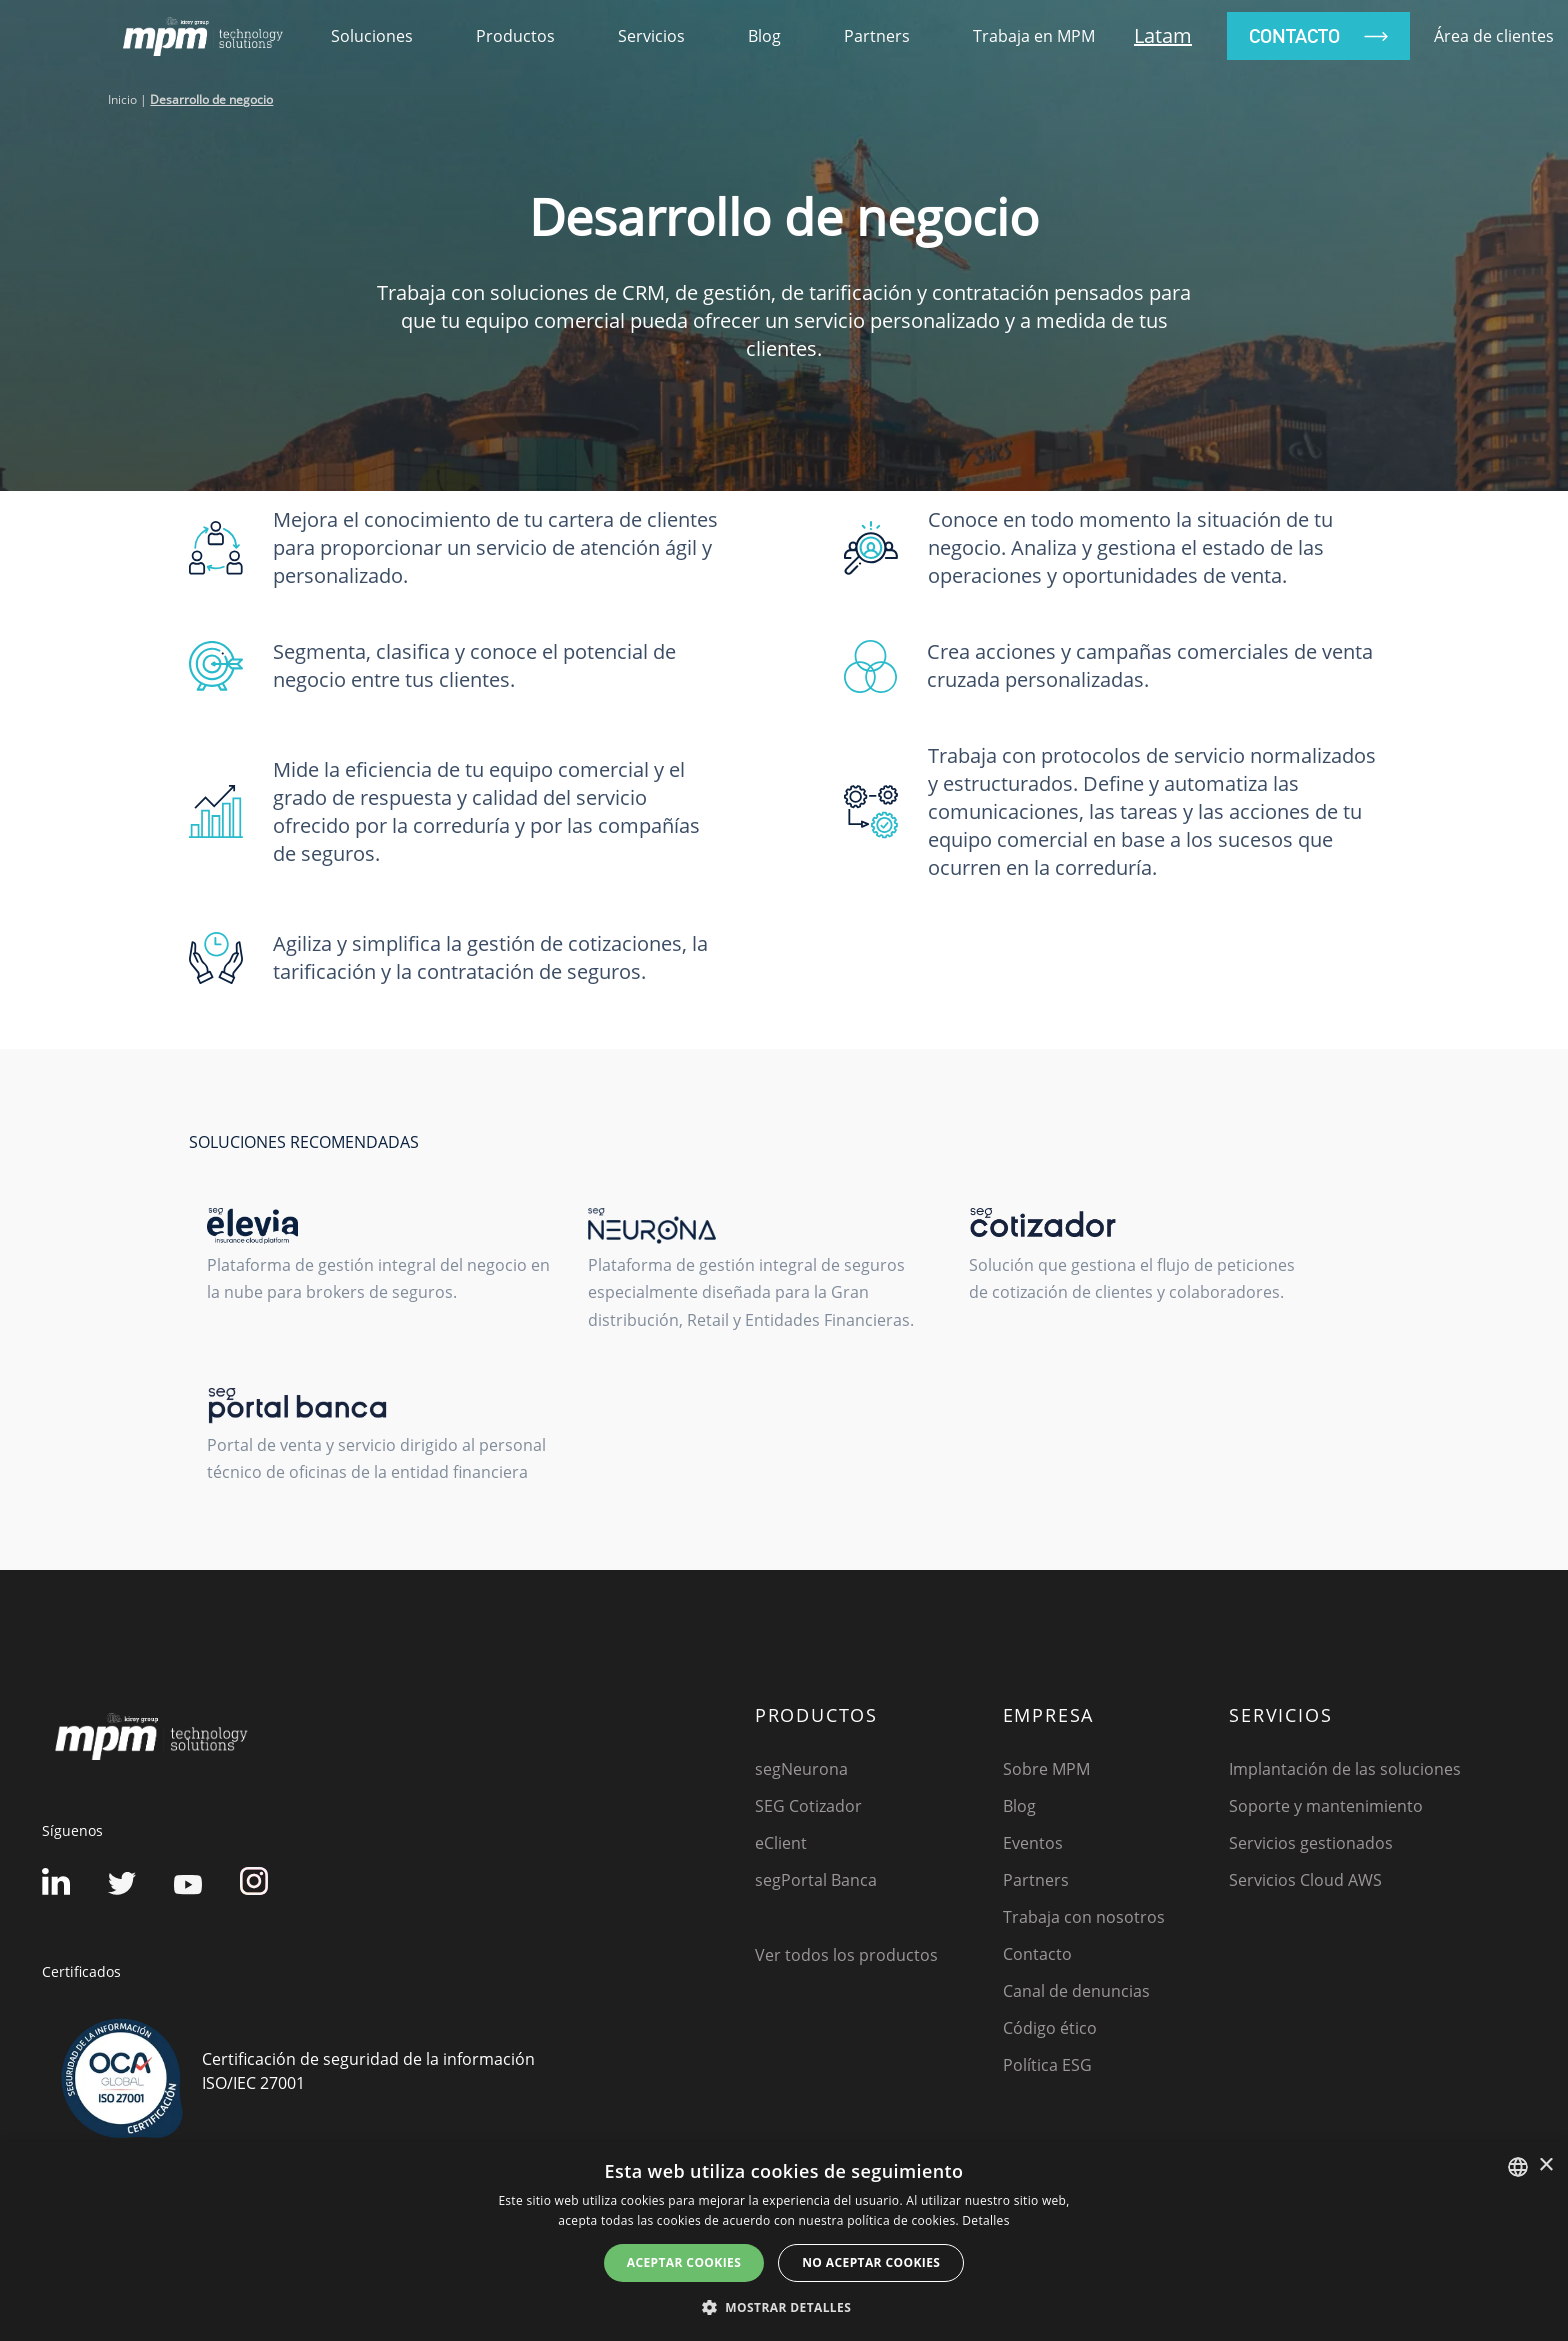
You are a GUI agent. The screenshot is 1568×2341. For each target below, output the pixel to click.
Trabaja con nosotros (1084, 1917)
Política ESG (1047, 2065)
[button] (784, 2307)
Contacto (1037, 1954)
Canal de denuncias (1076, 1991)
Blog (764, 36)
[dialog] (784, 2241)
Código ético (1050, 2028)
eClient (781, 1843)
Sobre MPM (1046, 1769)
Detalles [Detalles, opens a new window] (985, 2220)
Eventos (1033, 1843)
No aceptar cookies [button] (871, 2262)
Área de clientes (1494, 36)
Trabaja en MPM (1034, 36)
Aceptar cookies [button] (684, 2262)
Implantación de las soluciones (1345, 1769)
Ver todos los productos (846, 1955)
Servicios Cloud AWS (1305, 1880)
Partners (877, 36)
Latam (1163, 35)
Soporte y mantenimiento (1326, 1806)
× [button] (1545, 2165)
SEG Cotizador (808, 1806)
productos (515, 36)
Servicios (651, 36)
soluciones (372, 36)
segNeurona (801, 1769)
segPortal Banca (816, 1880)
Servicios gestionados (1311, 1843)
